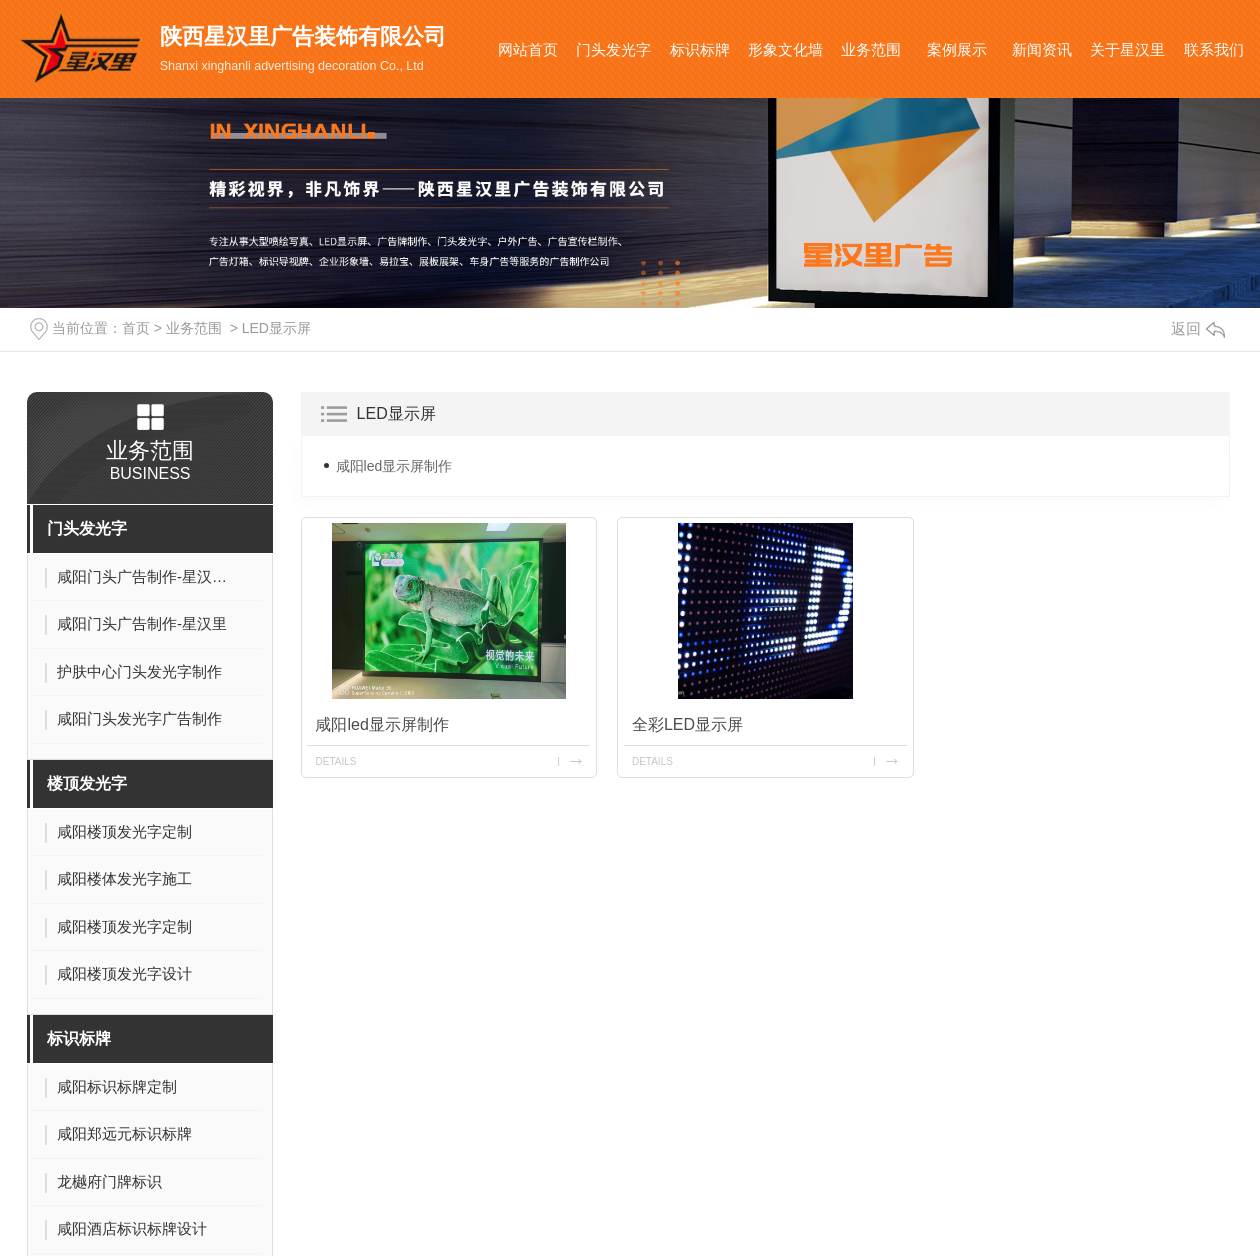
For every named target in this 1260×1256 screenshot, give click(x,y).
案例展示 (957, 49)
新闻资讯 (1042, 49)
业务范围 (871, 49)
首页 (136, 328)
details (336, 760)
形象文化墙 (785, 49)
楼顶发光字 (87, 783)
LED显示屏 (276, 328)
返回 (1198, 328)
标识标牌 (700, 49)
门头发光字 (613, 49)
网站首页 (528, 49)
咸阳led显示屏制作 (394, 466)
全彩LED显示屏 (687, 723)
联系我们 (1214, 49)
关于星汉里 (1127, 49)
